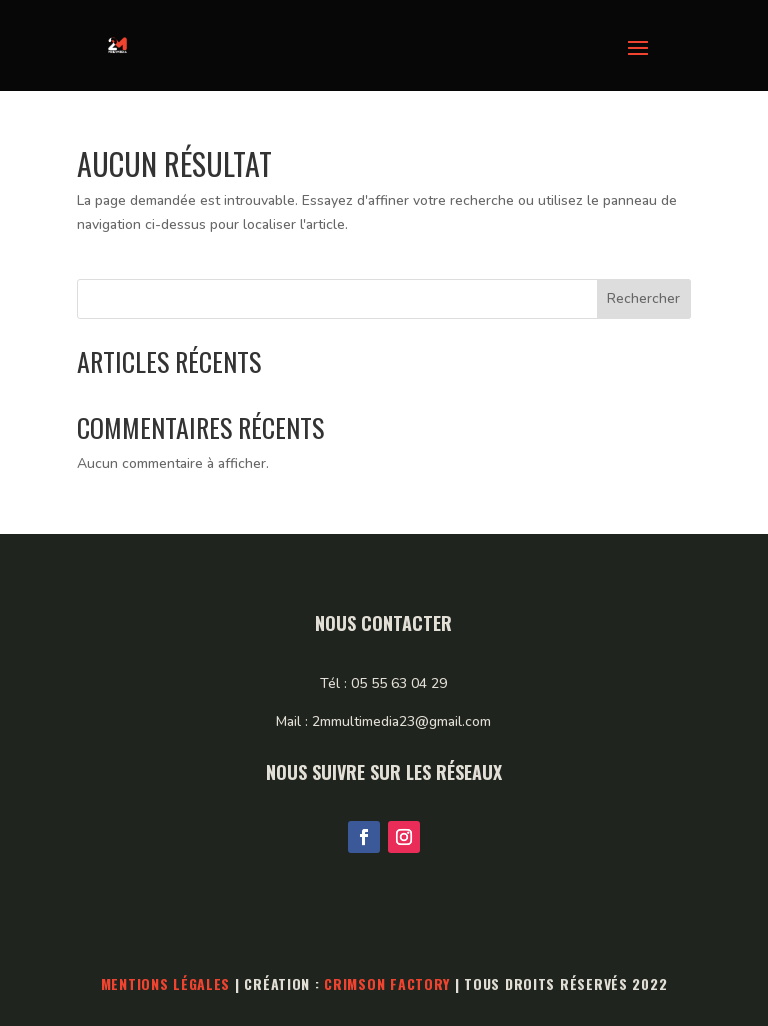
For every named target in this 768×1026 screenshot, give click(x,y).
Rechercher (643, 298)
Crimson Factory (387, 983)
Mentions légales (166, 983)
